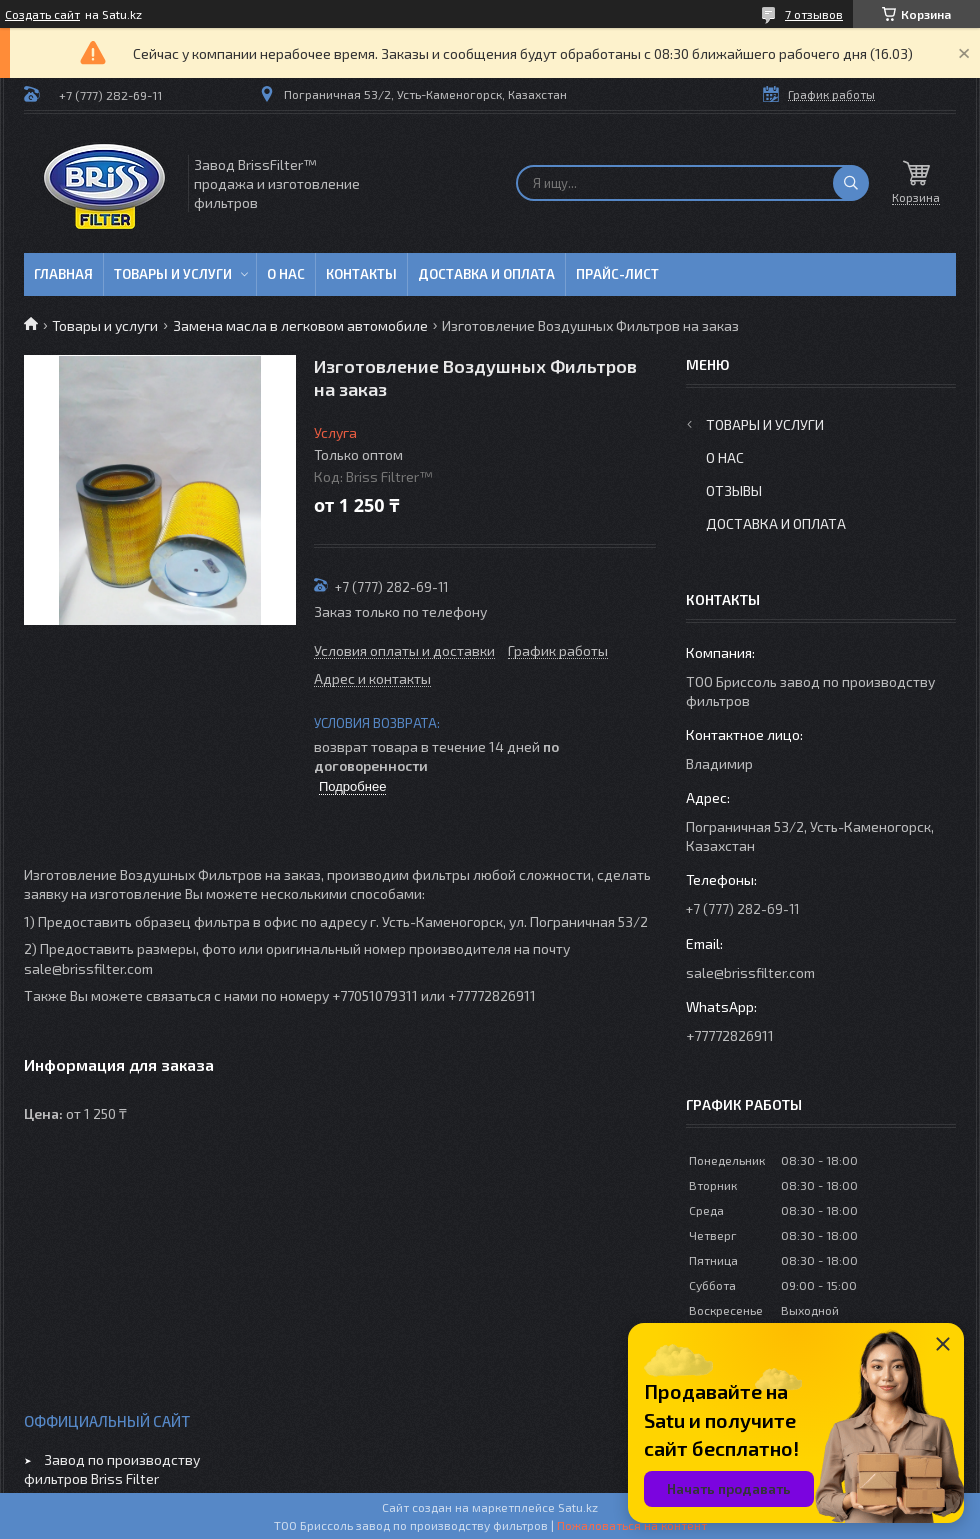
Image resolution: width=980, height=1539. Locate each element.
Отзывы (734, 490)
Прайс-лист (617, 274)
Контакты (361, 274)
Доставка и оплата (486, 274)
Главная (63, 274)
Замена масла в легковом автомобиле (300, 325)
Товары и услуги (173, 274)
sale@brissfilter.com (750, 972)
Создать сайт (42, 14)
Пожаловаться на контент (632, 1525)
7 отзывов (814, 14)
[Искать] (851, 183)
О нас (286, 274)
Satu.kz (578, 1507)
